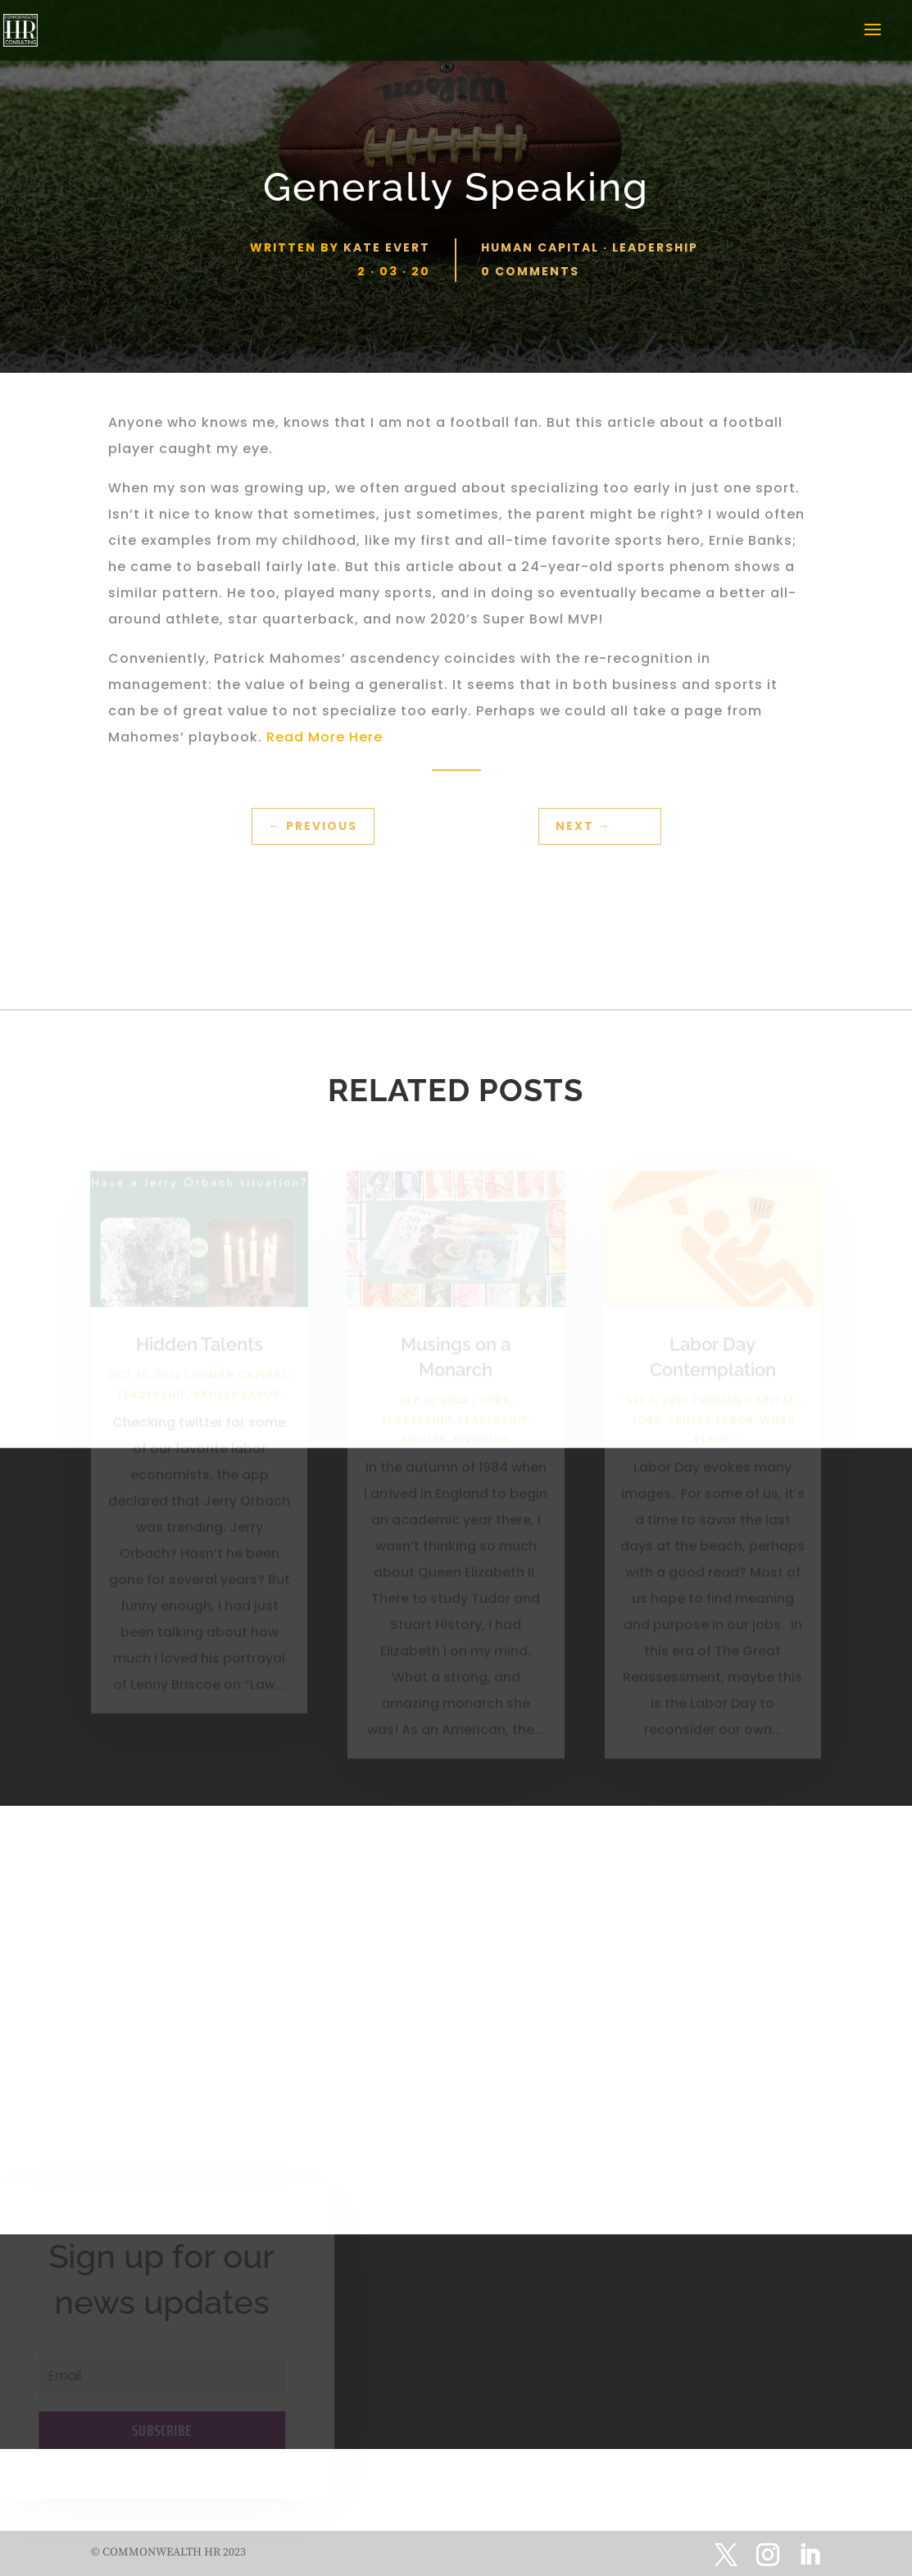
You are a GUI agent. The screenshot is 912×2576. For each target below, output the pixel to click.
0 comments (530, 271)
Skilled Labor (237, 1400)
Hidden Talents (199, 1349)
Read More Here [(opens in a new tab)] (326, 737)
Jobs (494, 1405)
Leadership (655, 247)
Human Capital (540, 247)
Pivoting (482, 1444)
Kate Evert (386, 247)
